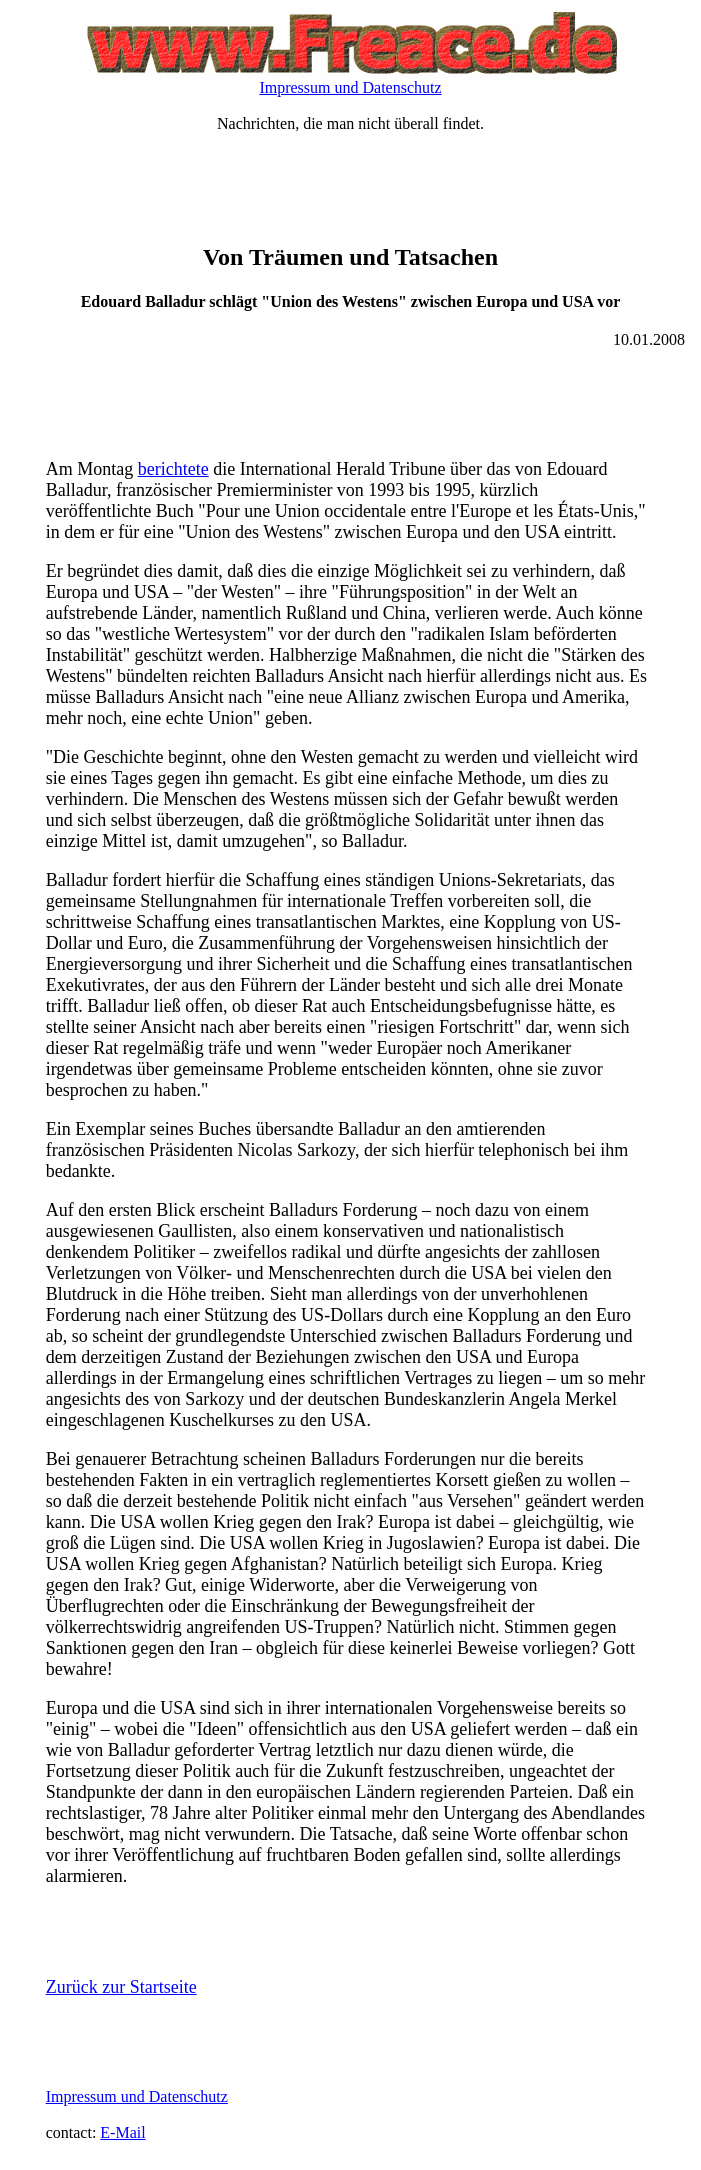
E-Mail (122, 2132)
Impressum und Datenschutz (350, 87)
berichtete (173, 469)
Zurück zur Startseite (121, 1987)
